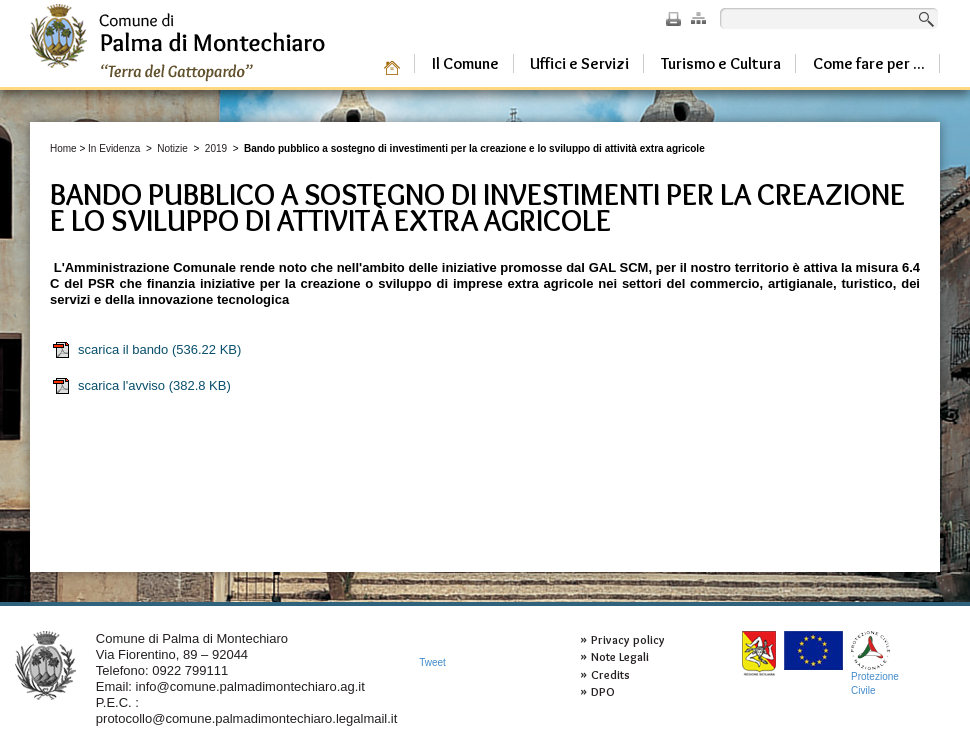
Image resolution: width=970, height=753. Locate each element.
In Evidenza (114, 148)
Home (63, 148)
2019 (216, 148)
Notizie (172, 148)
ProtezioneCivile (875, 663)
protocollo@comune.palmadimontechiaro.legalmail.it (247, 718)
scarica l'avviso (141, 386)
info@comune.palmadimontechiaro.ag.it (250, 686)
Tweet (432, 662)
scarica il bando (146, 350)
